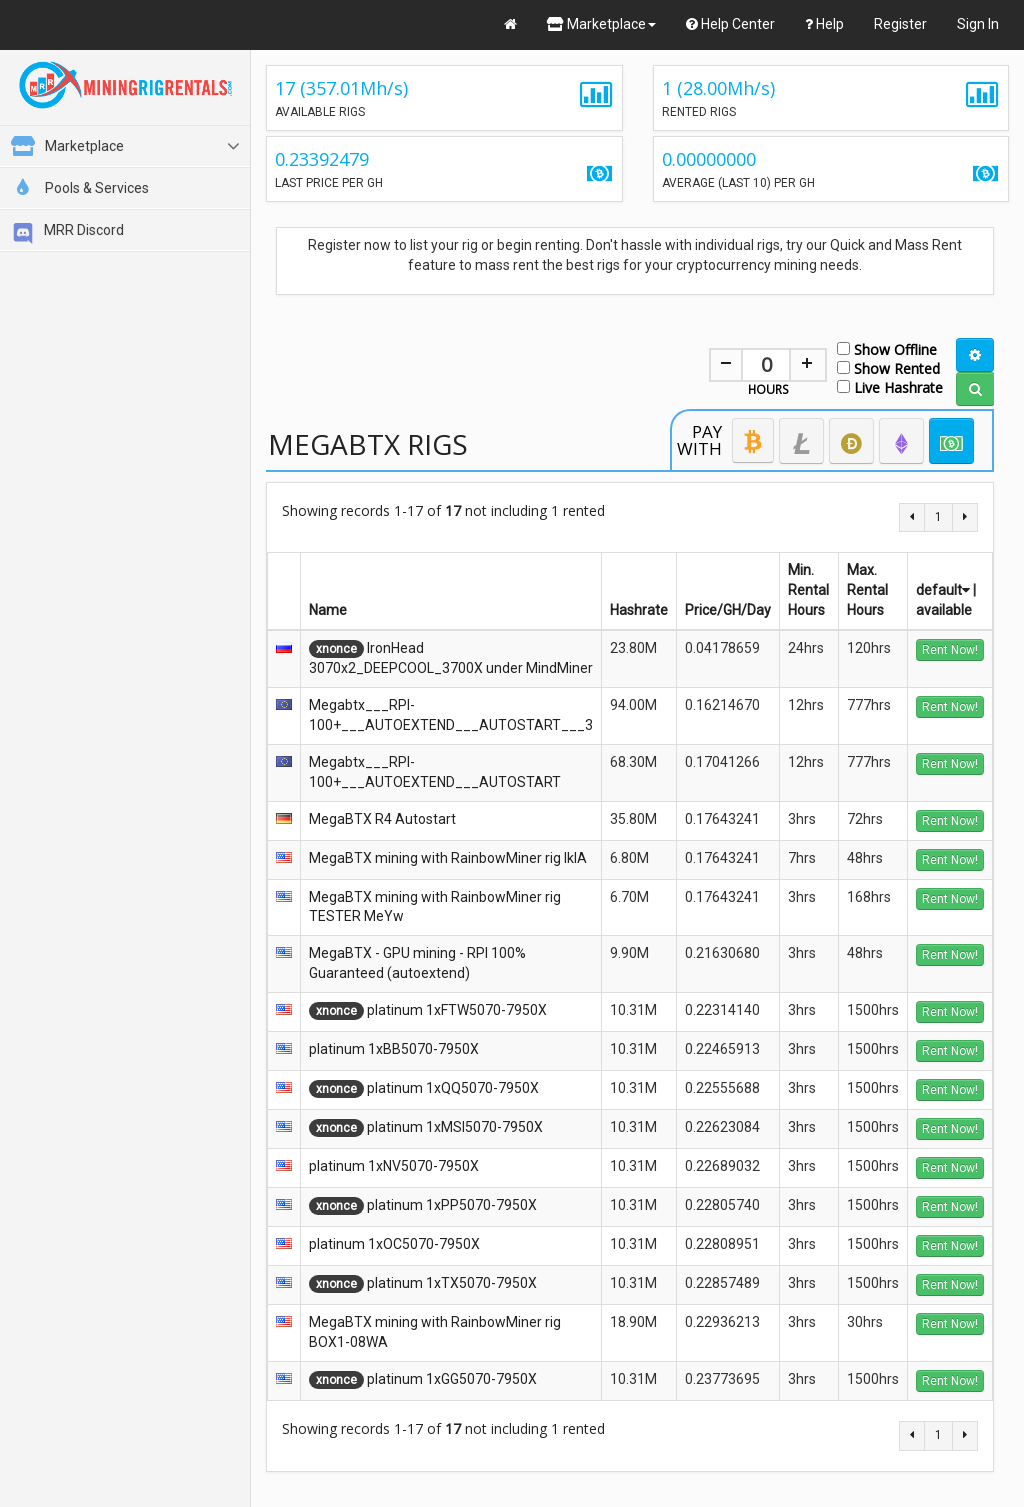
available (944, 610)
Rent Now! (950, 650)
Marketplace (601, 24)
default (943, 590)
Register (900, 24)
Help (824, 24)
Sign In (978, 24)
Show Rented (888, 367)
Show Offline (887, 348)
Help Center (730, 24)
